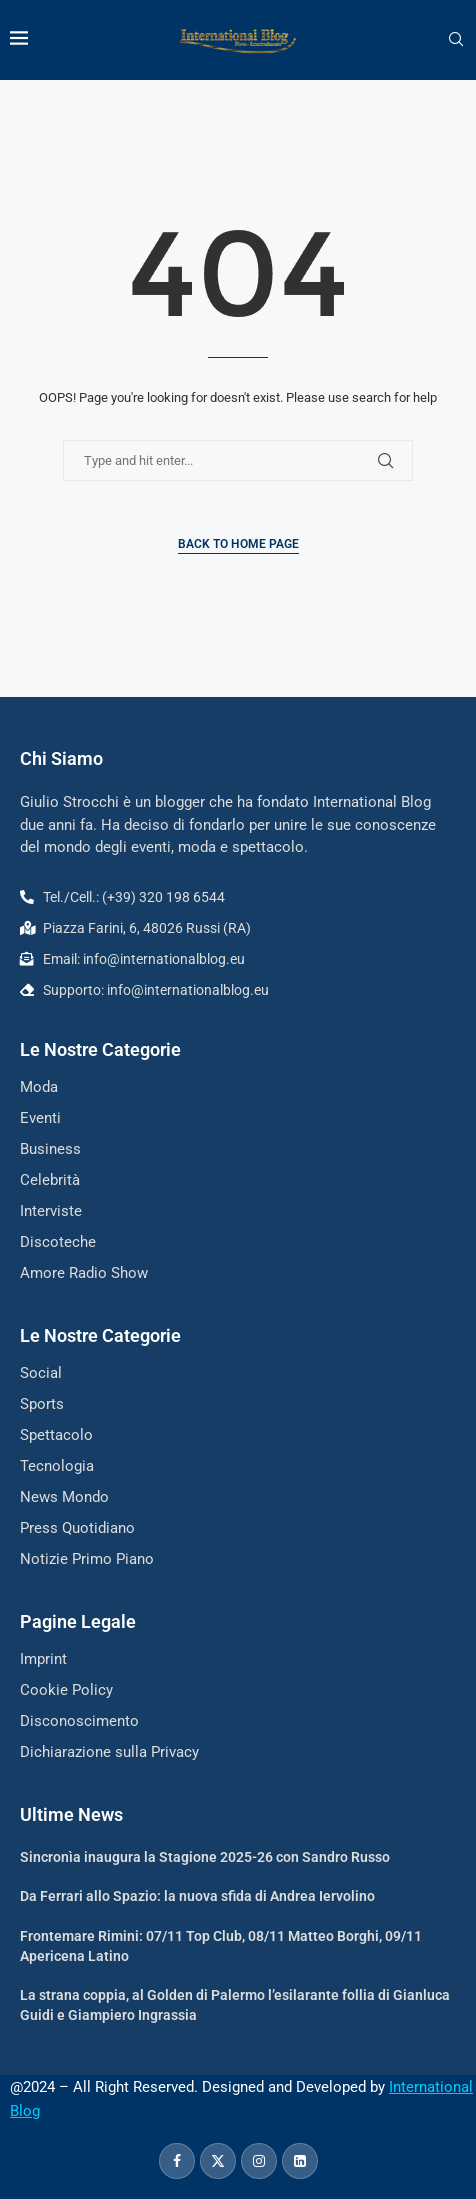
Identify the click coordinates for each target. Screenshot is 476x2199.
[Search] (456, 40)
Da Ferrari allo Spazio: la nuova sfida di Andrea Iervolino (197, 1896)
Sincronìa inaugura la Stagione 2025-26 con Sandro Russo (205, 1857)
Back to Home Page (238, 544)
